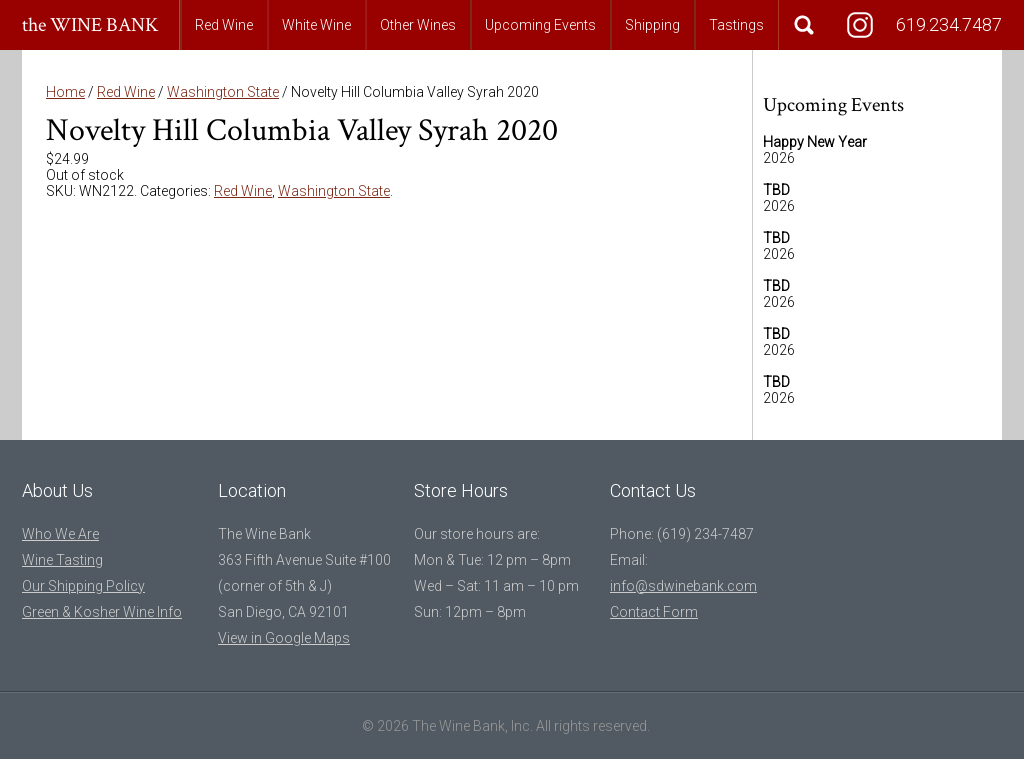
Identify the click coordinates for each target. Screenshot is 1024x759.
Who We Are (60, 534)
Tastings (736, 25)
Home (65, 92)
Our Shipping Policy (83, 586)
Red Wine (224, 25)
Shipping (652, 25)
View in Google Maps (284, 638)
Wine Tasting (62, 560)
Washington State (223, 92)
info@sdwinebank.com (683, 586)
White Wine (316, 25)
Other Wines (418, 25)
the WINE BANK (90, 25)
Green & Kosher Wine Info (102, 612)
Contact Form (654, 612)
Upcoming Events (540, 25)
